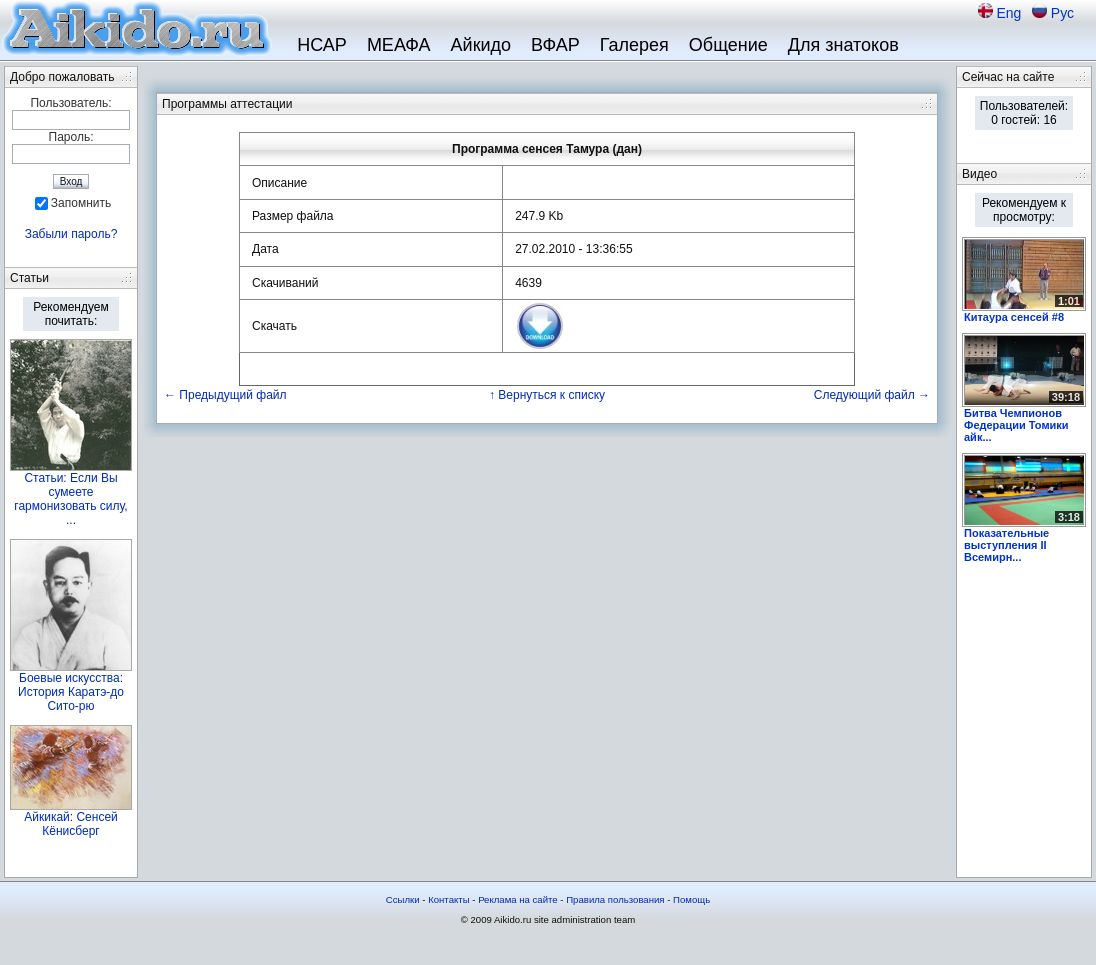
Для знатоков (843, 45)
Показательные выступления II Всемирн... (1006, 545)
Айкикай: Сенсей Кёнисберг (71, 824)
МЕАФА (399, 45)
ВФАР (555, 45)
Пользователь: (70, 103)
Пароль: (71, 137)
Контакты (448, 899)
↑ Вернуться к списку (547, 395)
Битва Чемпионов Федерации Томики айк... (1016, 425)
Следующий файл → (872, 395)
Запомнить (81, 203)
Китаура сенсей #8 (1014, 317)
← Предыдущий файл (225, 395)
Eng (1010, 13)
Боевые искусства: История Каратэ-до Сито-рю (71, 692)
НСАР (322, 45)
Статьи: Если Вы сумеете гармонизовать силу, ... (70, 499)
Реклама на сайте (518, 899)
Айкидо (481, 45)
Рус (1062, 13)
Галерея (634, 45)
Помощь (691, 899)
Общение (728, 45)
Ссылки (403, 899)
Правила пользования (615, 899)
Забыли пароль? (71, 234)
